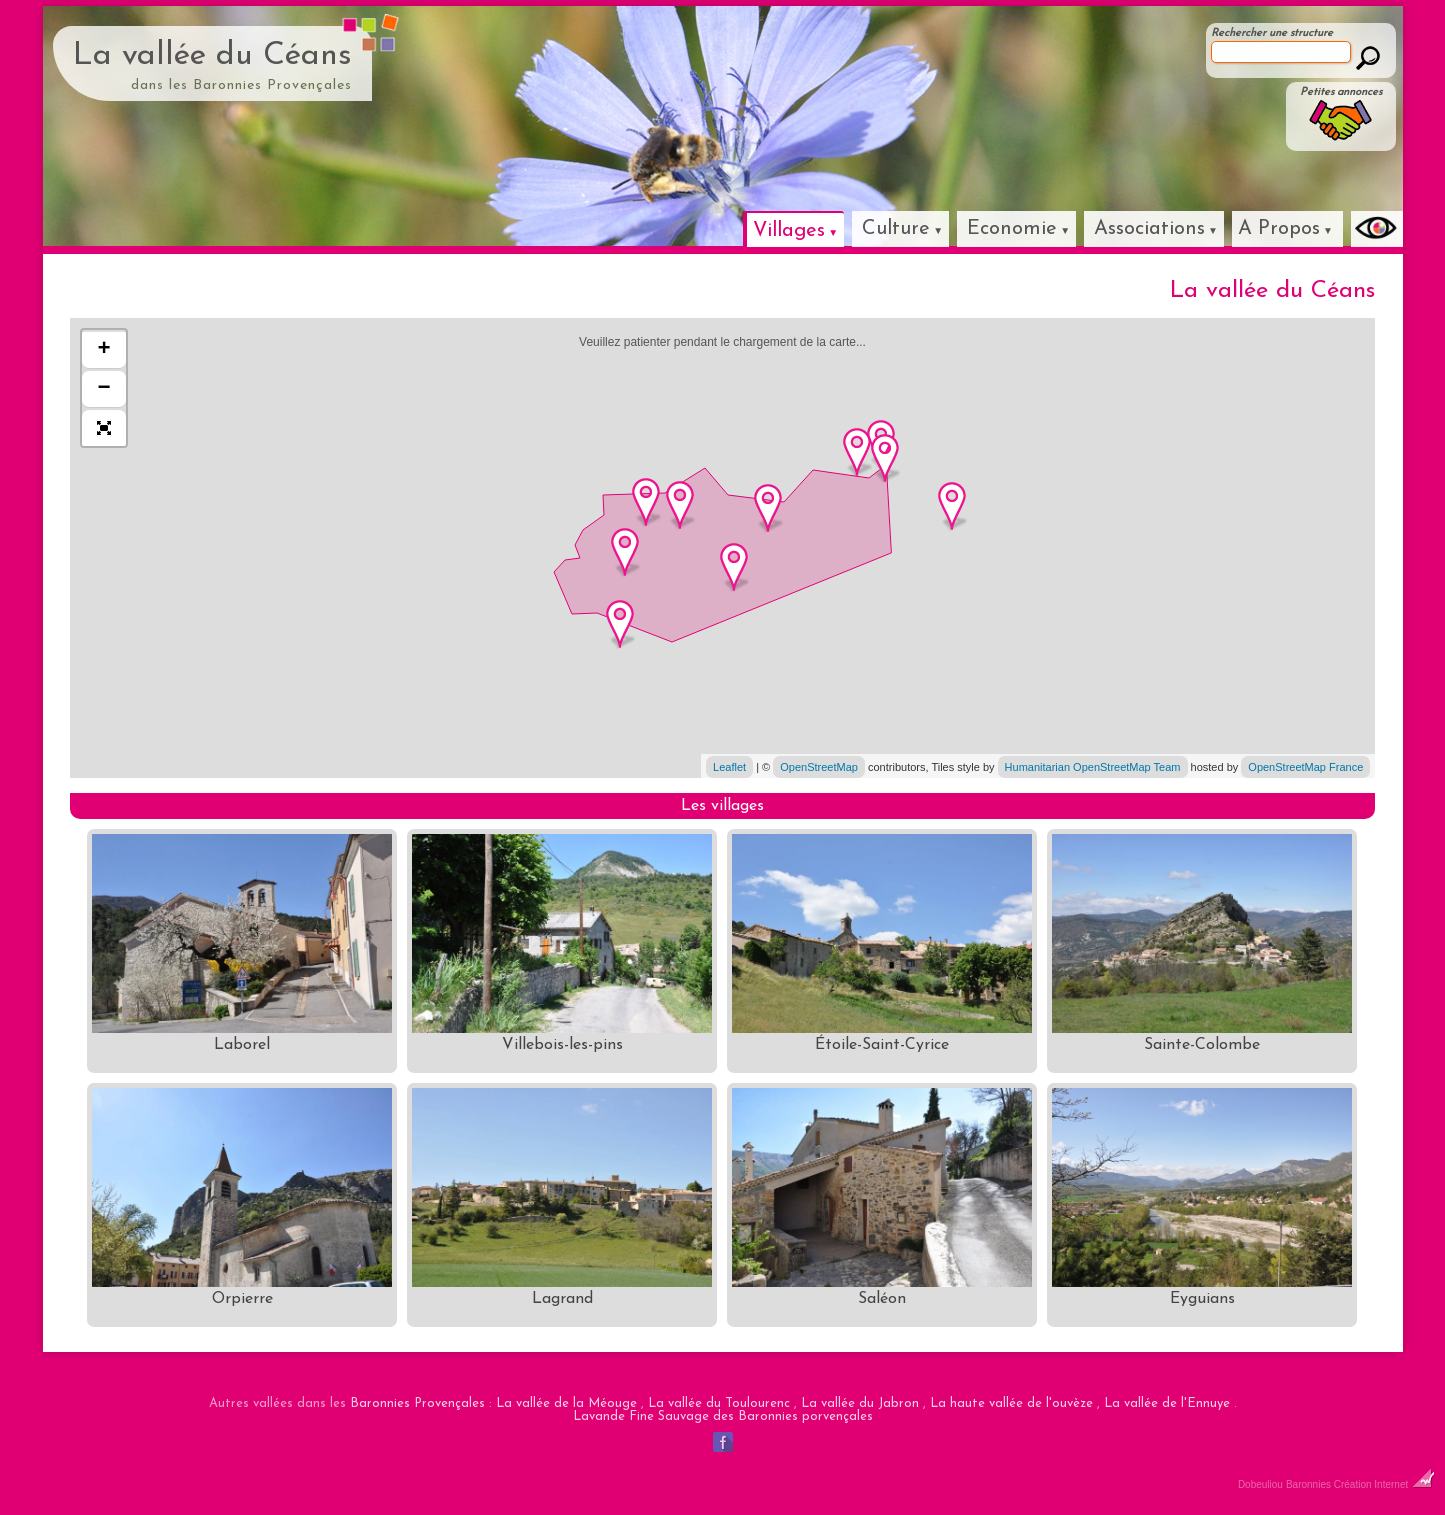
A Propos (1279, 229)
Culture (896, 229)
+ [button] (104, 350)
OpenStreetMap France (1305, 767)
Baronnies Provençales (417, 1403)
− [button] (104, 389)
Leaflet (729, 767)
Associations (1149, 229)
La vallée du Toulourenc (719, 1403)
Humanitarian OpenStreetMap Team (1093, 767)
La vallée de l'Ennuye (1167, 1403)
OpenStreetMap (819, 767)
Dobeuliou (1260, 1484)
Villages (789, 231)
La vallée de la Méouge (566, 1403)
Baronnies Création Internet (1360, 1484)
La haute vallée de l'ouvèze (1011, 1403)
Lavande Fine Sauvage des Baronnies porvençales (723, 1416)
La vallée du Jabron (860, 1403)
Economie (1012, 229)
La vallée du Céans (212, 56)
